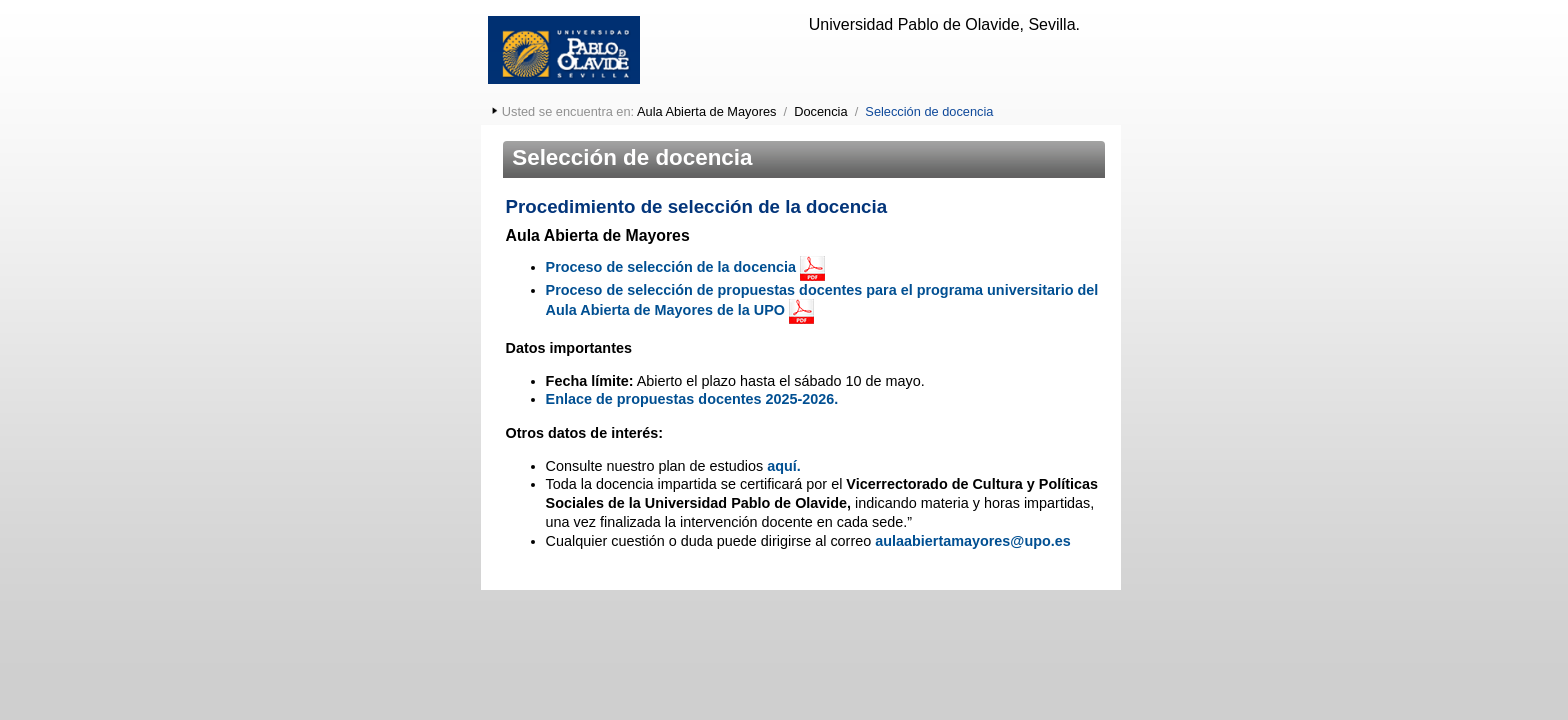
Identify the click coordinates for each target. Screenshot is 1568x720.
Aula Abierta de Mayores (706, 111)
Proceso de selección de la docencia (671, 267)
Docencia (820, 111)
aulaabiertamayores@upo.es (973, 541)
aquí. (784, 466)
